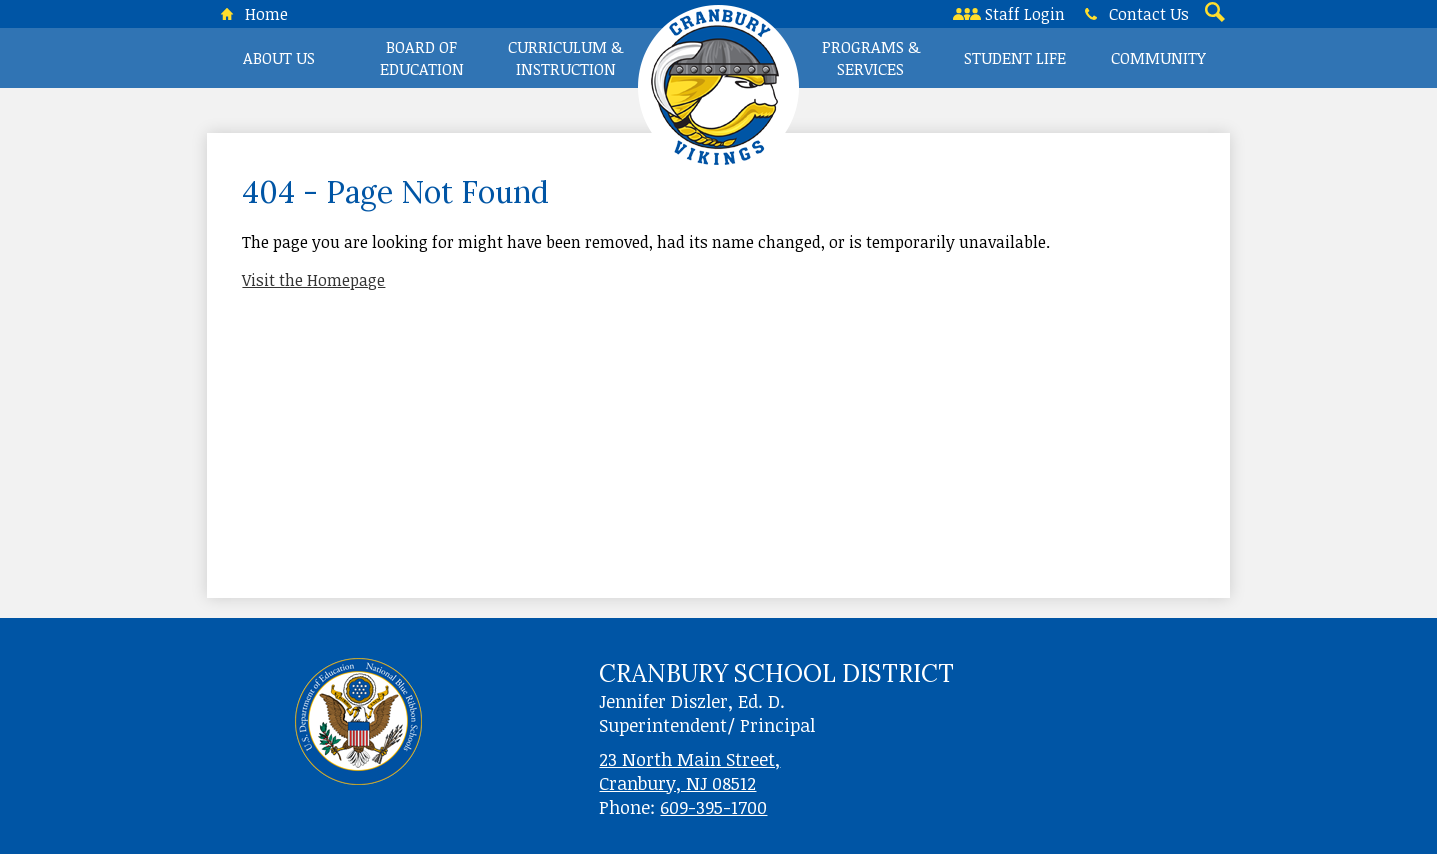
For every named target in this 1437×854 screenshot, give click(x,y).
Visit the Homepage (313, 280)
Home (250, 14)
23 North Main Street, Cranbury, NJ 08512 (689, 771)
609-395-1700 (713, 807)
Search (1213, 14)
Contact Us (1133, 14)
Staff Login (1009, 14)
